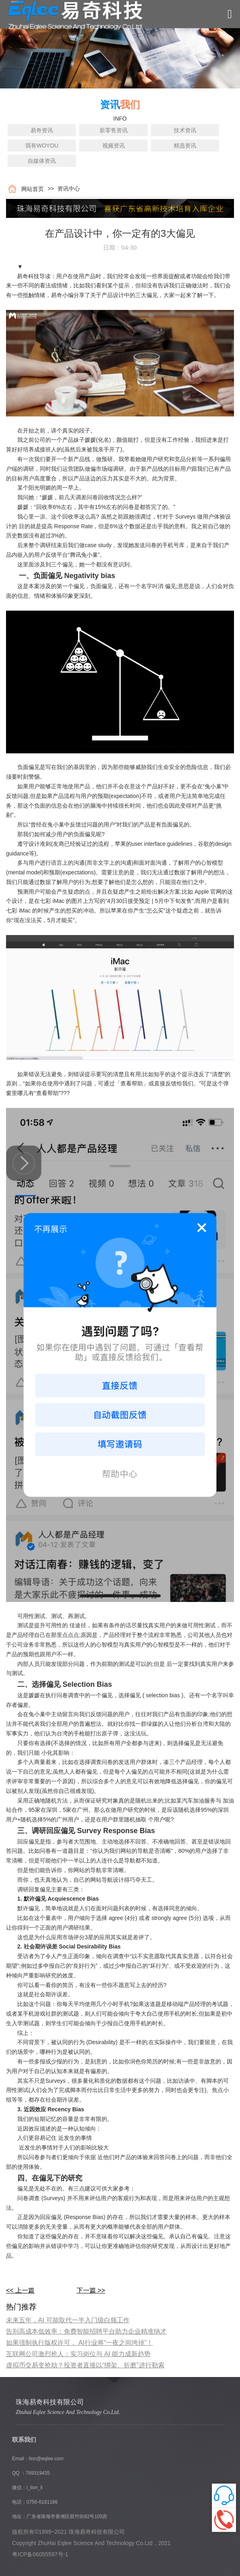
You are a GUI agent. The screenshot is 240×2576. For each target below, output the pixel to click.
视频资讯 (113, 145)
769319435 (38, 2473)
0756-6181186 (41, 2502)
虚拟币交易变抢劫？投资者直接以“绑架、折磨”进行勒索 (85, 2365)
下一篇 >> (91, 2290)
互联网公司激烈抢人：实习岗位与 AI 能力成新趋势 (78, 2353)
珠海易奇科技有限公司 (50, 2402)
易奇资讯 (42, 130)
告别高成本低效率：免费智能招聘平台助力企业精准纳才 (86, 2331)
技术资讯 (185, 130)
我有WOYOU (41, 145)
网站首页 (31, 189)
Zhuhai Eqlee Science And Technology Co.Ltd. (68, 2412)
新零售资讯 (114, 130)
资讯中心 (67, 188)
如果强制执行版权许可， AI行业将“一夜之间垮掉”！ (79, 2342)
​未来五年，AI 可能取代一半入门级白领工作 (68, 2320)
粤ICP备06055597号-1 (40, 2554)
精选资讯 (185, 145)
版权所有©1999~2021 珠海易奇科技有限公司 (68, 2532)
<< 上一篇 (20, 2290)
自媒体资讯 (42, 161)
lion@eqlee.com (46, 2458)
